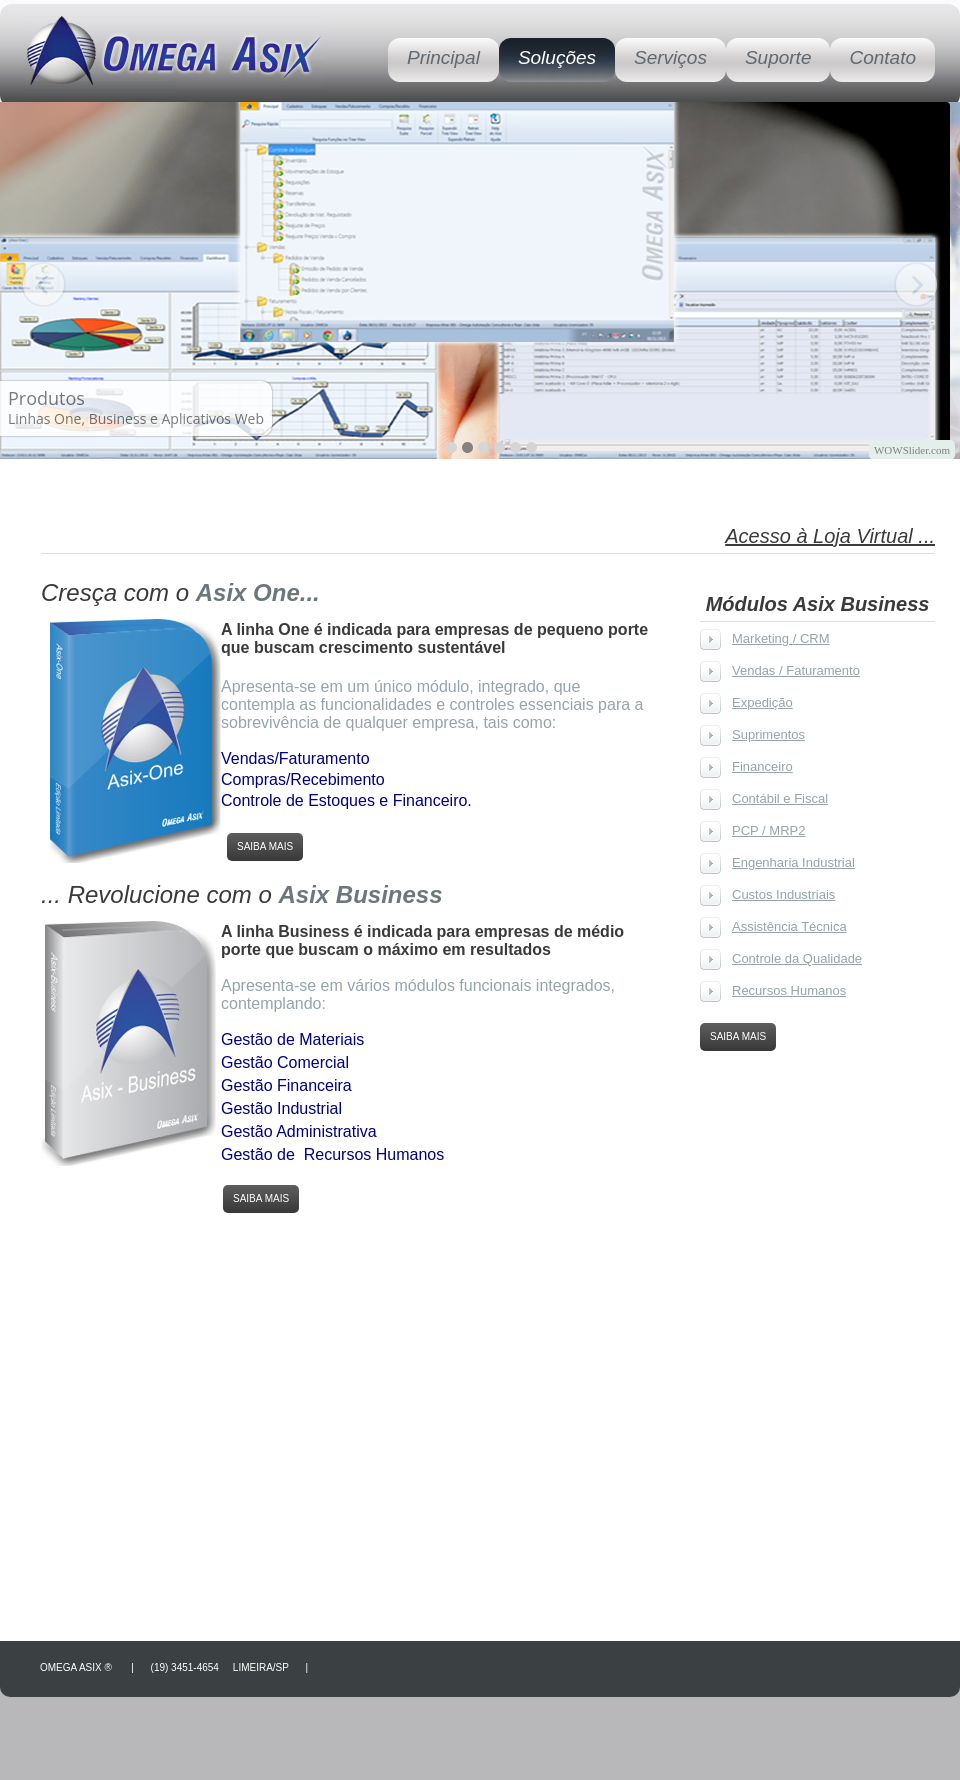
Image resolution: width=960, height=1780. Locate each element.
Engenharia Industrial (793, 862)
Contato (882, 57)
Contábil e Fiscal (780, 798)
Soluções (557, 57)
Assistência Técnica (789, 926)
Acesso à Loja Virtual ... (830, 536)
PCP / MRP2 (768, 830)
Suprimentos (768, 734)
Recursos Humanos (789, 990)
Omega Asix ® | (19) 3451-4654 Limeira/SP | (178, 1667)
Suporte (778, 57)
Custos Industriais (783, 894)
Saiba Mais (265, 846)
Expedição (762, 702)
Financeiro (762, 766)
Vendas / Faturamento (796, 670)
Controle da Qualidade (797, 958)
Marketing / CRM (781, 638)
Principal (443, 57)
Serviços (670, 57)
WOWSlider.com (912, 450)
